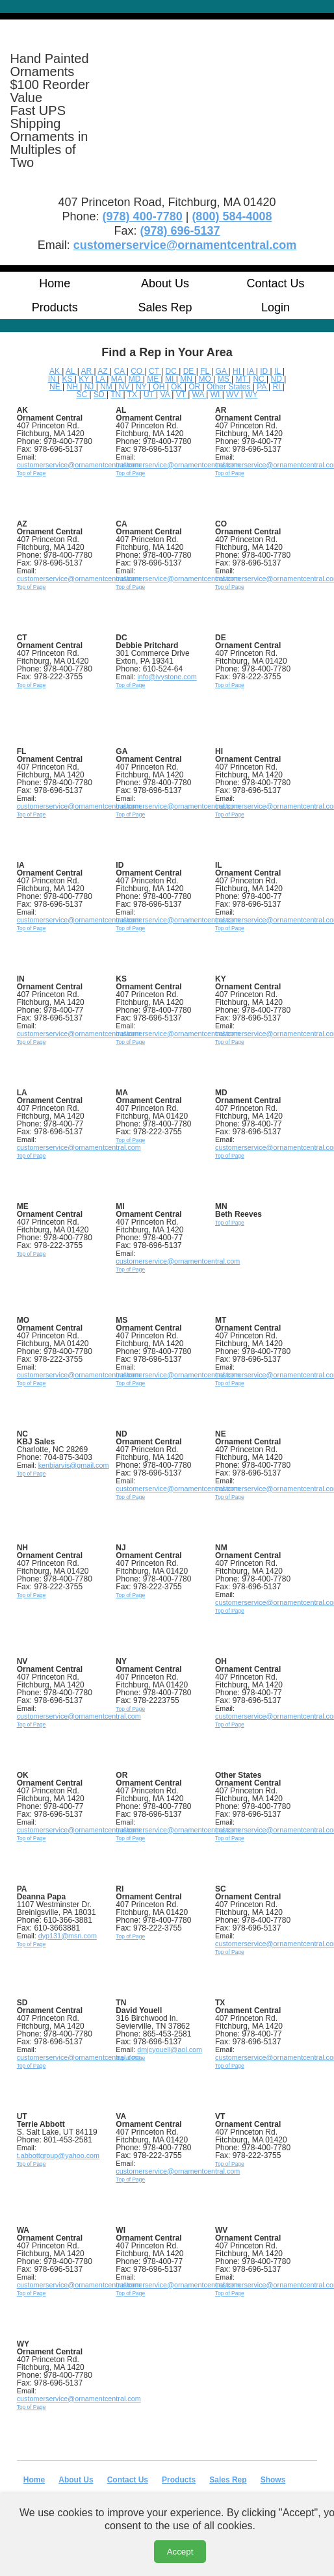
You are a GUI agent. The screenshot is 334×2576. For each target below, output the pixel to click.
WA (199, 394)
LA (101, 379)
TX (133, 394)
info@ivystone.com (166, 677)
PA (262, 386)
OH (159, 386)
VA (166, 394)
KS (68, 379)
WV (233, 394)
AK (55, 371)
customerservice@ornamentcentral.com (79, 465)
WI (216, 394)
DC (172, 371)
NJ (90, 386)
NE (55, 386)
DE (189, 371)
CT (155, 371)
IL (278, 371)
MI (170, 379)
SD (100, 394)
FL (205, 371)
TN (116, 394)
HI (237, 371)
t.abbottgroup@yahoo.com (58, 2155)
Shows (273, 2479)
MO (206, 379)
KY (85, 379)
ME (154, 379)
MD (136, 379)
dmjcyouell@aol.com (169, 2049)
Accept (180, 2551)
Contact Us (276, 283)
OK (178, 386)
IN (53, 379)
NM (107, 386)
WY (251, 394)
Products (55, 307)
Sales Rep (165, 307)
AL (71, 371)
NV (125, 386)
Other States (230, 386)
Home (54, 283)
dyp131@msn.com (67, 1936)
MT (242, 379)
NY (142, 386)
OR (195, 386)
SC (82, 394)
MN (187, 379)
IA (251, 371)
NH (74, 386)
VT (182, 394)
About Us (165, 283)
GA (222, 371)
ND (278, 379)
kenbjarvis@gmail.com (73, 1465)
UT (150, 394)
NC (259, 379)
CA (120, 371)
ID (265, 371)
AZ (103, 371)
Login (275, 307)
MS (224, 379)
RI (277, 386)
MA (118, 379)
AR (87, 371)
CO (137, 371)
